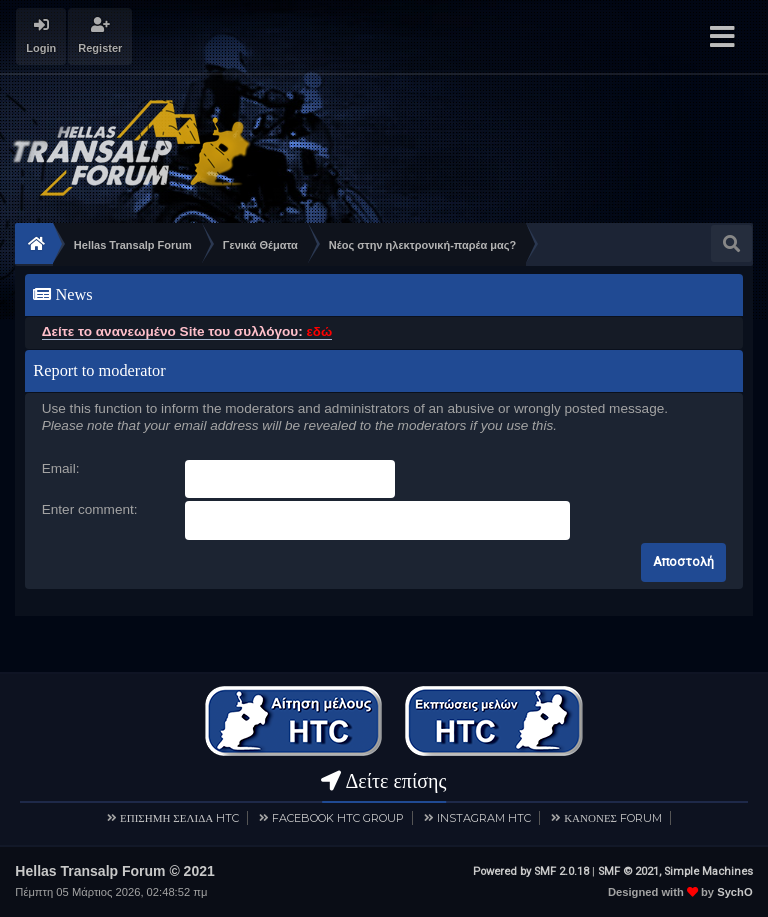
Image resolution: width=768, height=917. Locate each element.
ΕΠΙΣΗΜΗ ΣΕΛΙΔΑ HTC (179, 818)
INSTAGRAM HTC (484, 818)
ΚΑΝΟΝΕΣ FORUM (613, 818)
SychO (734, 892)
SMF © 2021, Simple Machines (675, 871)
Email (59, 468)
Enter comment (88, 509)
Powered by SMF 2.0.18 (531, 871)
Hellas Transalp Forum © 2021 (114, 871)
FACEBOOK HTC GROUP (338, 818)
